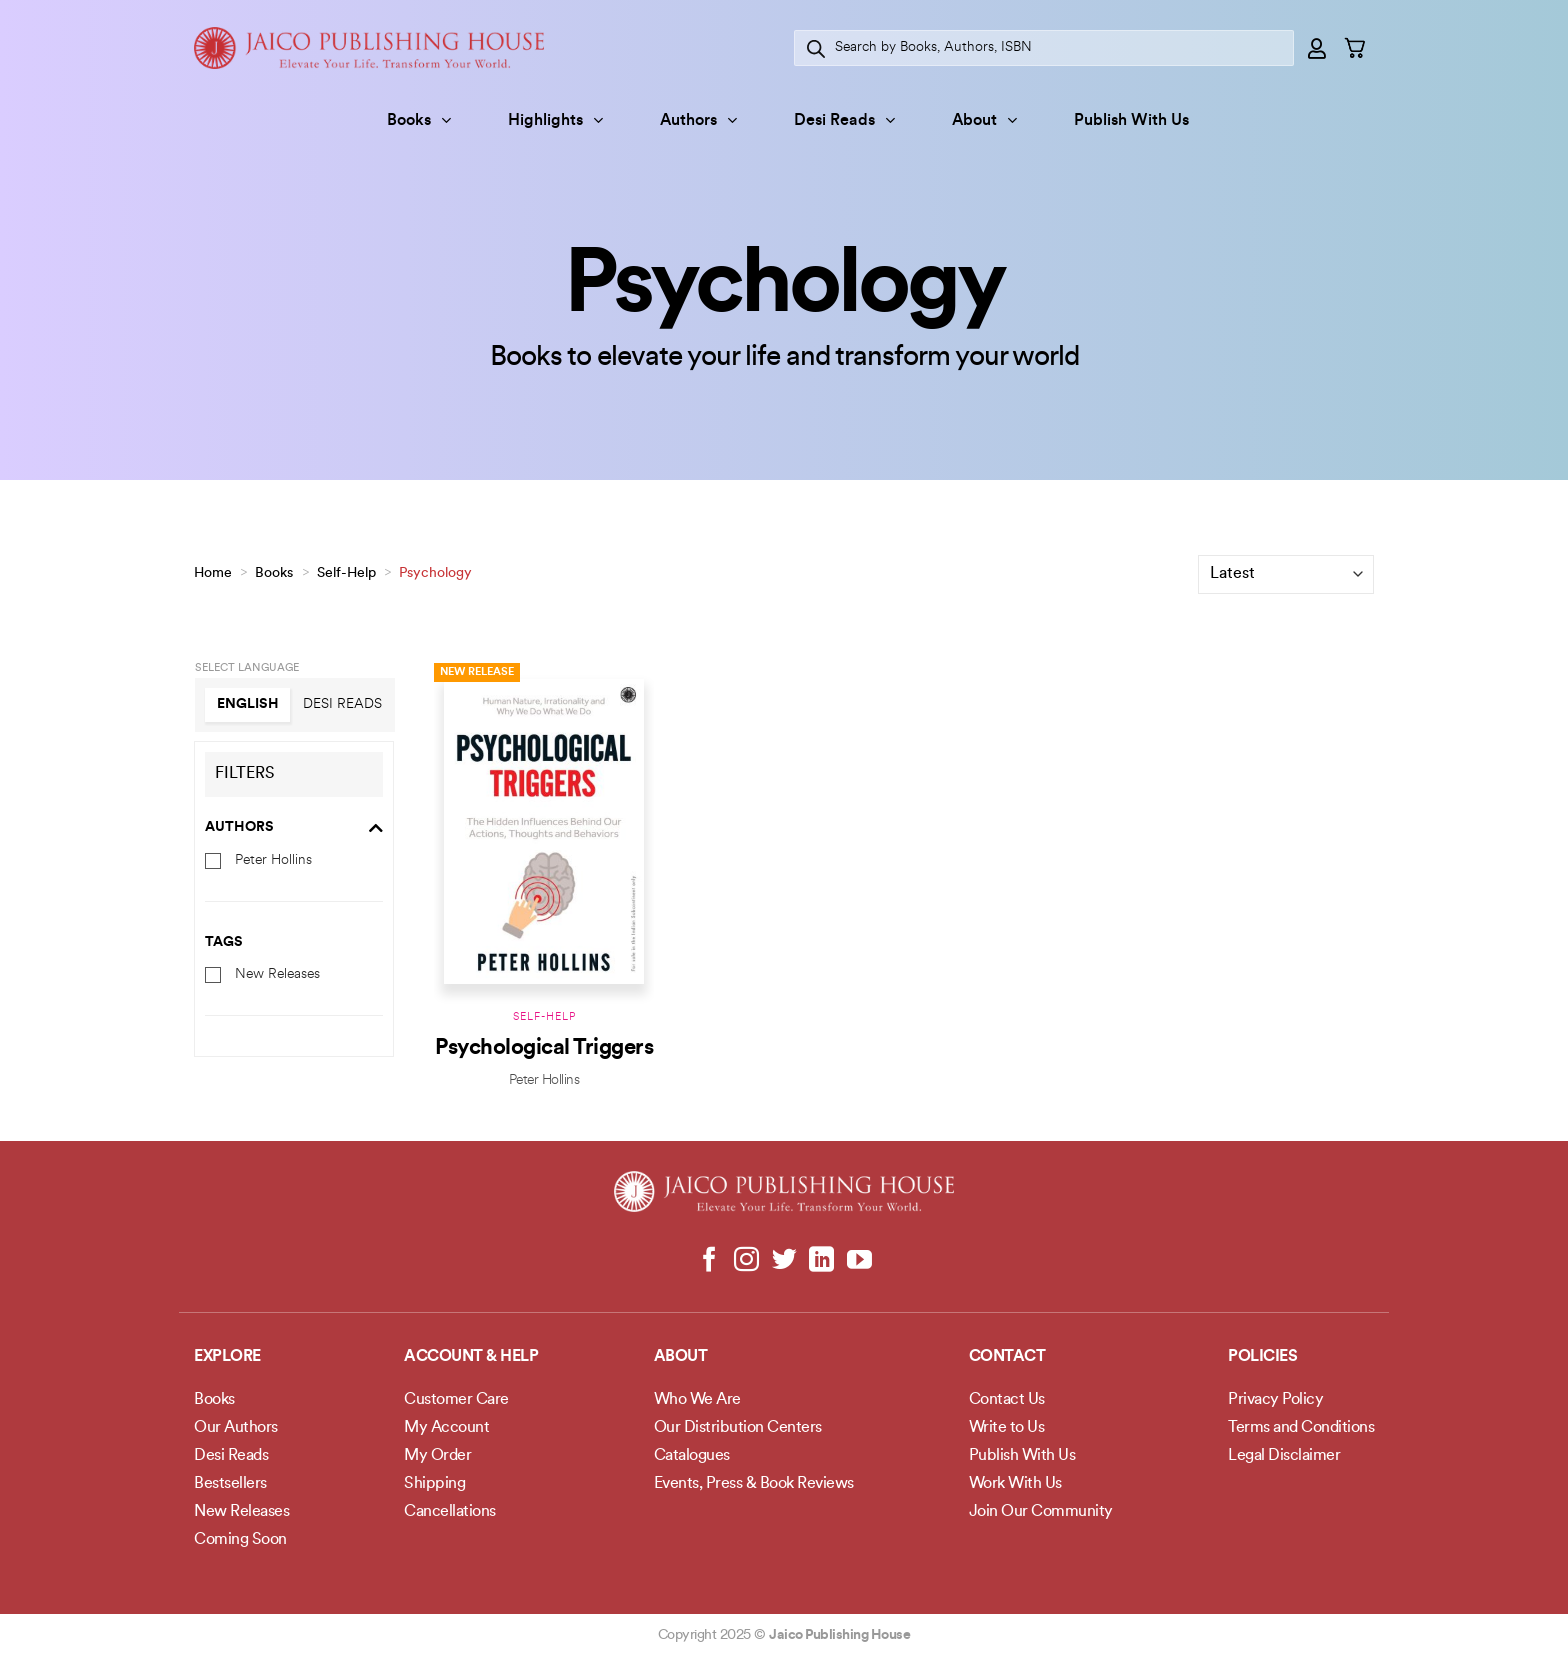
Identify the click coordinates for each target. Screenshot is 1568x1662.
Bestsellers (230, 1484)
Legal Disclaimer (1284, 1456)
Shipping (434, 1484)
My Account (446, 1428)
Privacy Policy (1275, 1400)
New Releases (277, 974)
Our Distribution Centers (738, 1428)
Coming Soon (240, 1540)
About (984, 120)
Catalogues (692, 1456)
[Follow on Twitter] (784, 1261)
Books (419, 120)
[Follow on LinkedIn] (821, 1261)
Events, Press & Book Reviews (754, 1484)
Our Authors (236, 1428)
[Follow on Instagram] (746, 1261)
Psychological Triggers (544, 1048)
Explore (227, 1357)
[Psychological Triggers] (544, 829)
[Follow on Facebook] (709, 1261)
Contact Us (1007, 1400)
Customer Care (456, 1400)
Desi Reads (844, 120)
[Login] (1318, 48)
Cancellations (450, 1512)
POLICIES (1262, 1357)
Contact (1007, 1357)
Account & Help (471, 1357)
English (248, 704)
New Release (477, 672)
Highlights (555, 120)
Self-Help (346, 573)
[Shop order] (1286, 574)
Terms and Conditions (1301, 1428)
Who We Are (697, 1400)
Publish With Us (1131, 121)
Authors (698, 120)
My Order (437, 1456)
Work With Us (1015, 1484)
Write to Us (1007, 1428)
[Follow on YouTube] (858, 1261)
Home (213, 573)
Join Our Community (1041, 1512)
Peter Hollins (273, 859)
